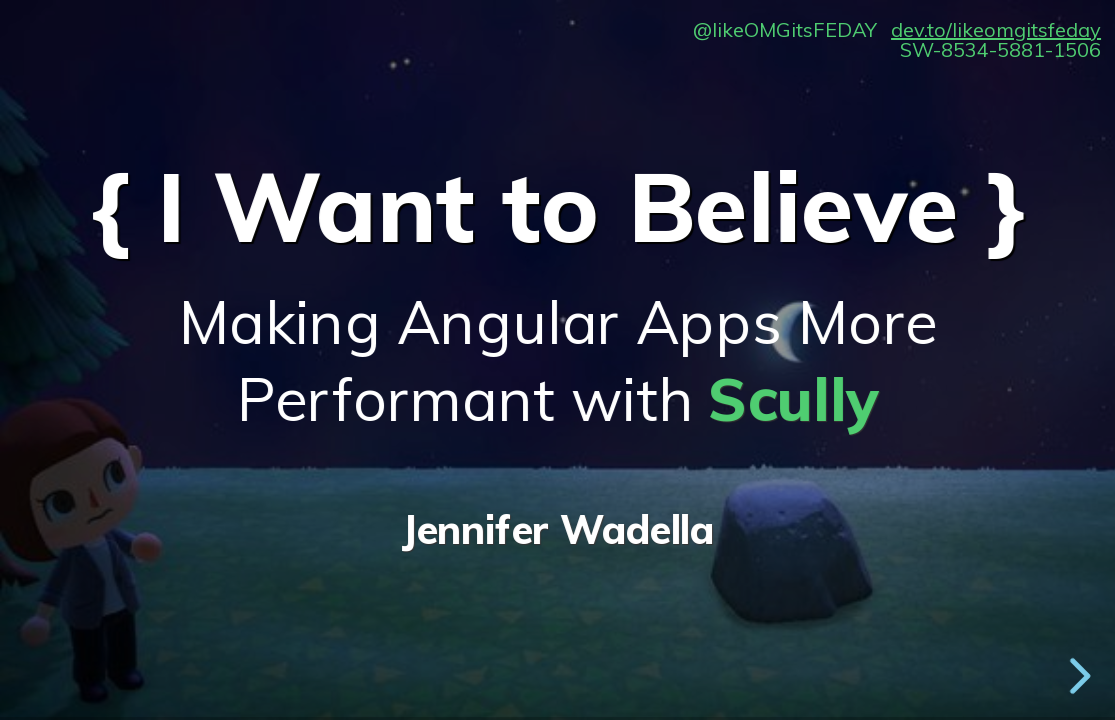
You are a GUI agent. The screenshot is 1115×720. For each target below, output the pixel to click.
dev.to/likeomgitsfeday (996, 29)
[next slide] (1075, 676)
